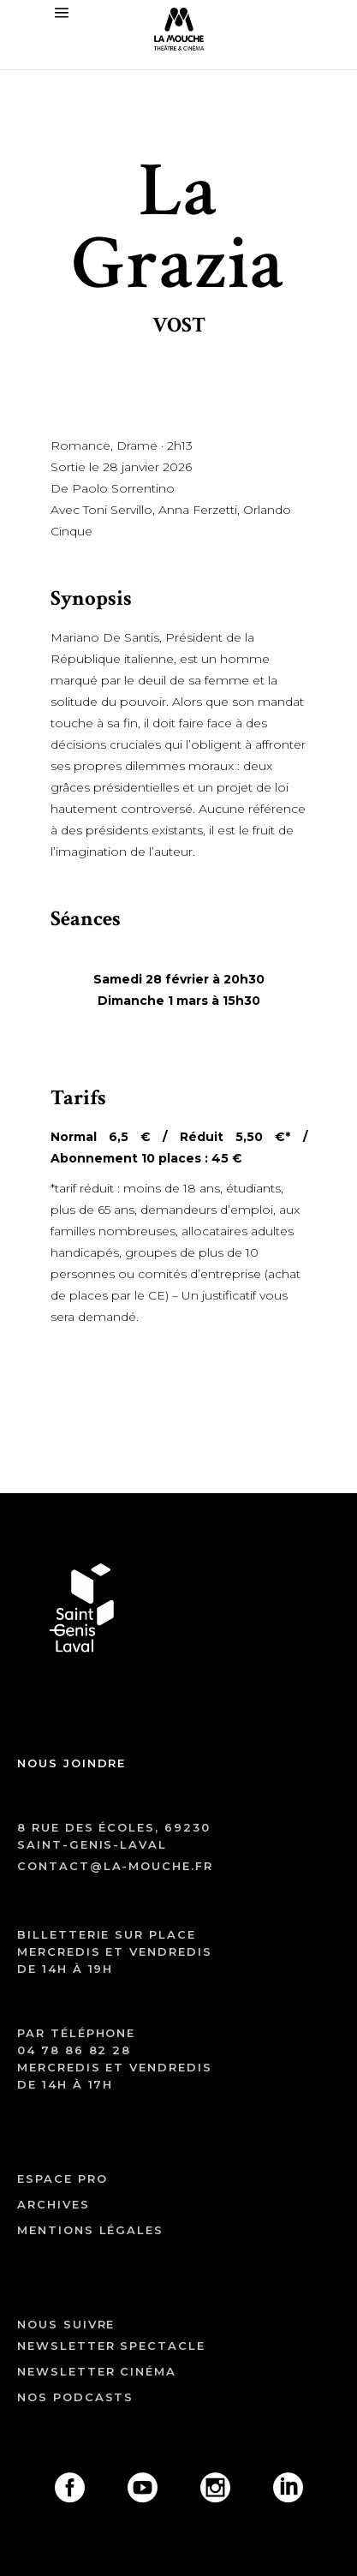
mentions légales (90, 2230)
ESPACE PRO (62, 2178)
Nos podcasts (75, 2397)
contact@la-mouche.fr (115, 1866)
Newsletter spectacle (111, 2345)
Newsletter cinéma (96, 2371)
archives (53, 2204)
